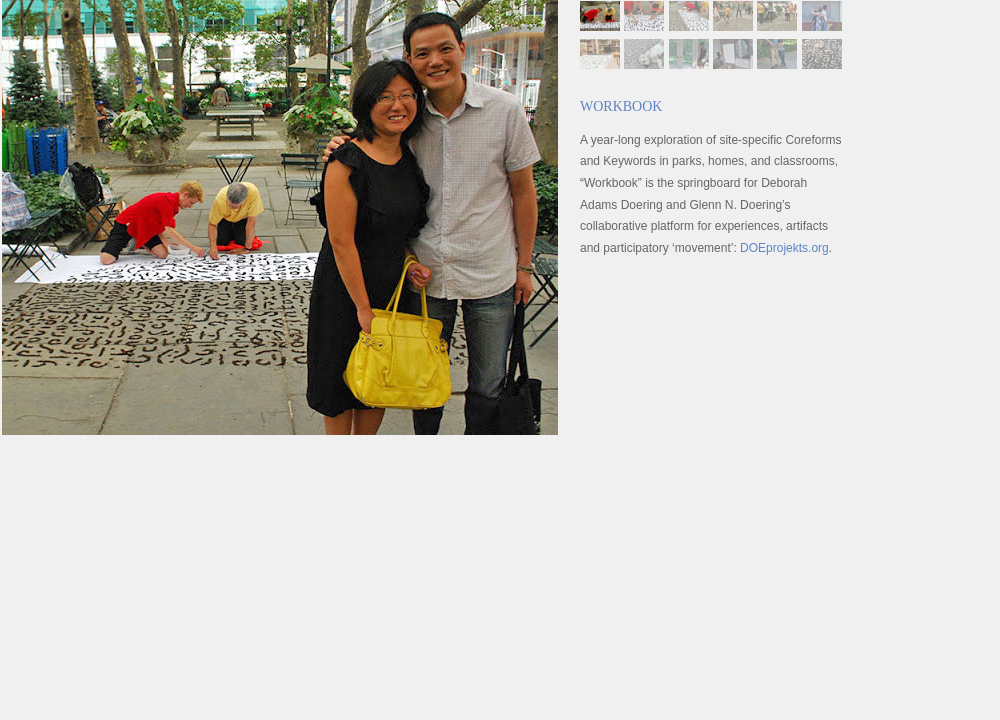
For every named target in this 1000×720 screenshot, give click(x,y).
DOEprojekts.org (784, 248)
